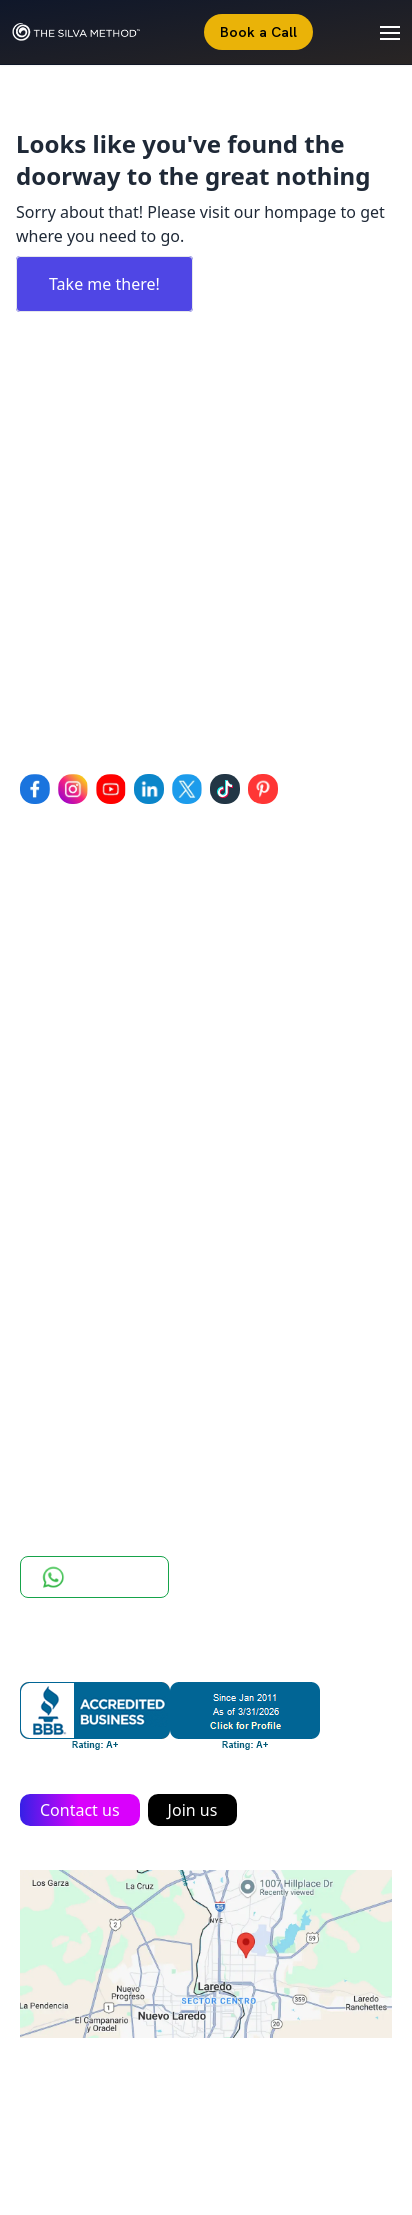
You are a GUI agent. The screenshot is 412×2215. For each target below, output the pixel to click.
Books (43, 1308)
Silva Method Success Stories (127, 1152)
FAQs (39, 1336)
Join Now (53, 1420)
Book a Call (258, 32)
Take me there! (104, 284)
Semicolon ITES (304, 2115)
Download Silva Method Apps (129, 1392)
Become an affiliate (92, 1364)
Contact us (80, 1810)
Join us (193, 1810)
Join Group (94, 1577)
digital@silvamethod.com (147, 690)
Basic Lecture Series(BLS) (113, 1008)
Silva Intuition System (100, 952)
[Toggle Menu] (380, 32)
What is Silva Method (98, 1124)
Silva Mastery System (99, 980)
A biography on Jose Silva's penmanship (168, 1180)
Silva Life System (82, 924)
